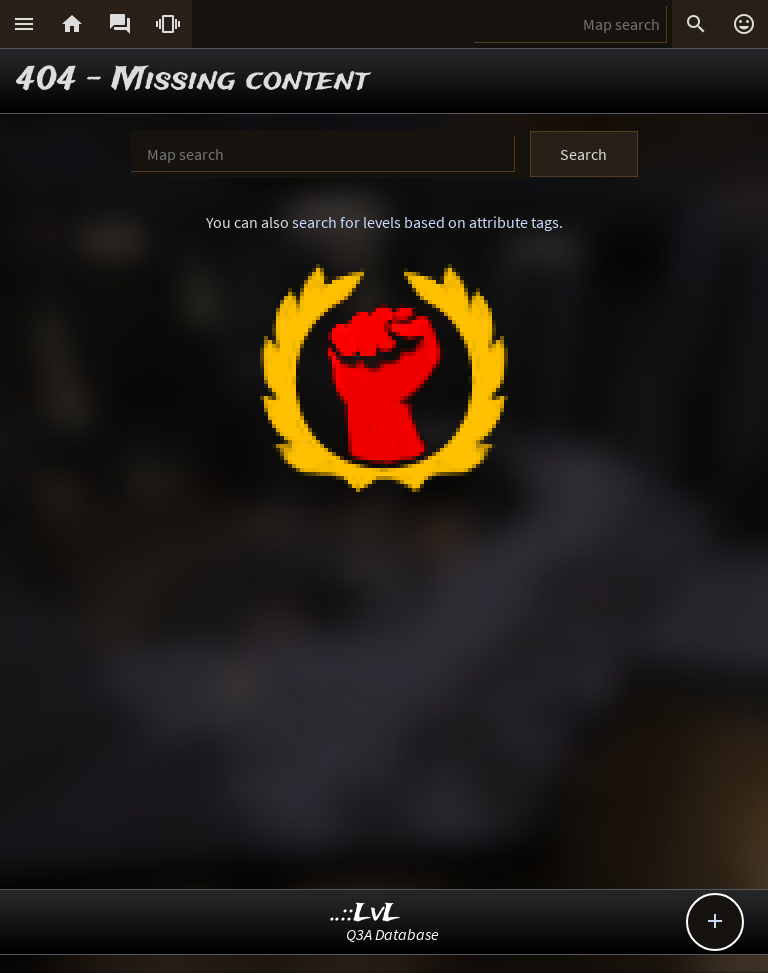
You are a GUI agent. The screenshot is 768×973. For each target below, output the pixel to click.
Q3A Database (392, 934)
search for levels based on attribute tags (425, 222)
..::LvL (365, 913)
